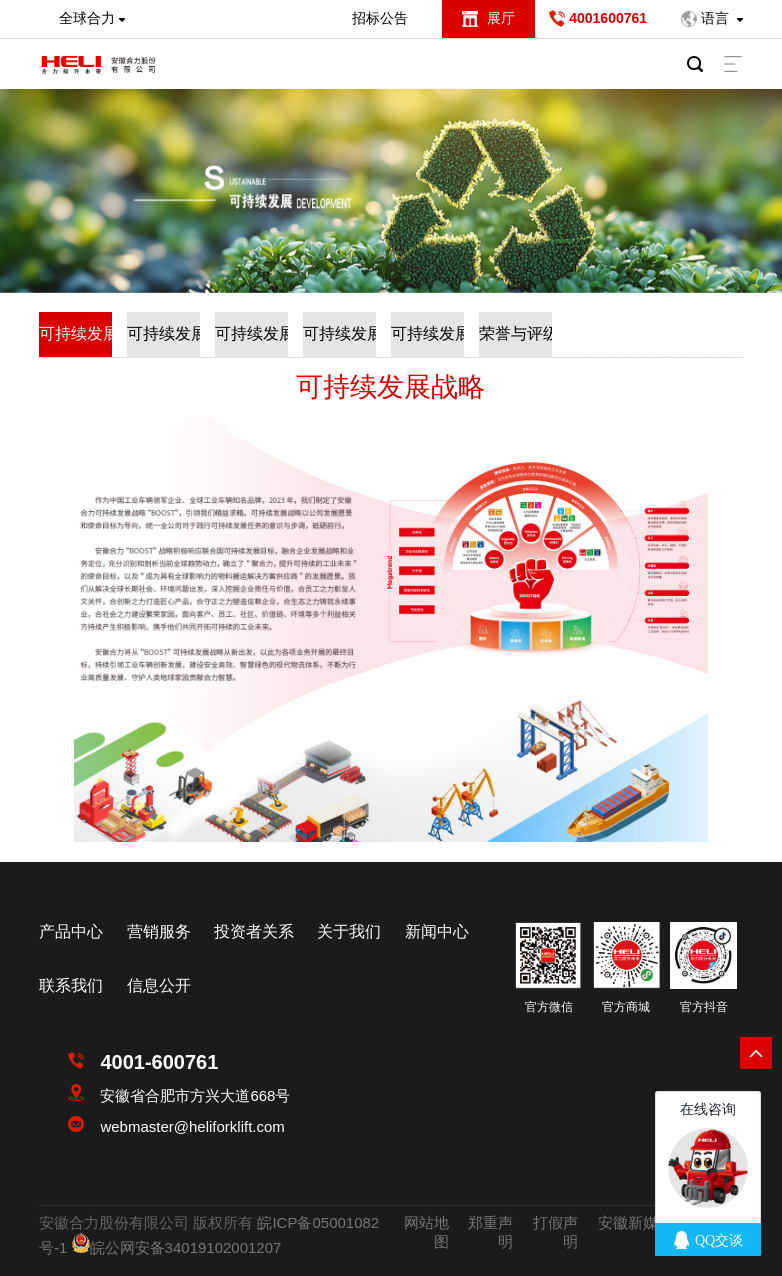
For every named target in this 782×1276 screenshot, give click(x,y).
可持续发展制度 (427, 333)
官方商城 (626, 1007)
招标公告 (380, 18)
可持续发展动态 (339, 333)
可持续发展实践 (163, 333)
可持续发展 (658, 320)
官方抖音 (704, 1007)
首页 (593, 320)
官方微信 (549, 1007)
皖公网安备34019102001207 (186, 1247)
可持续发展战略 (75, 333)
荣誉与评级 (515, 333)
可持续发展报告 (251, 333)
